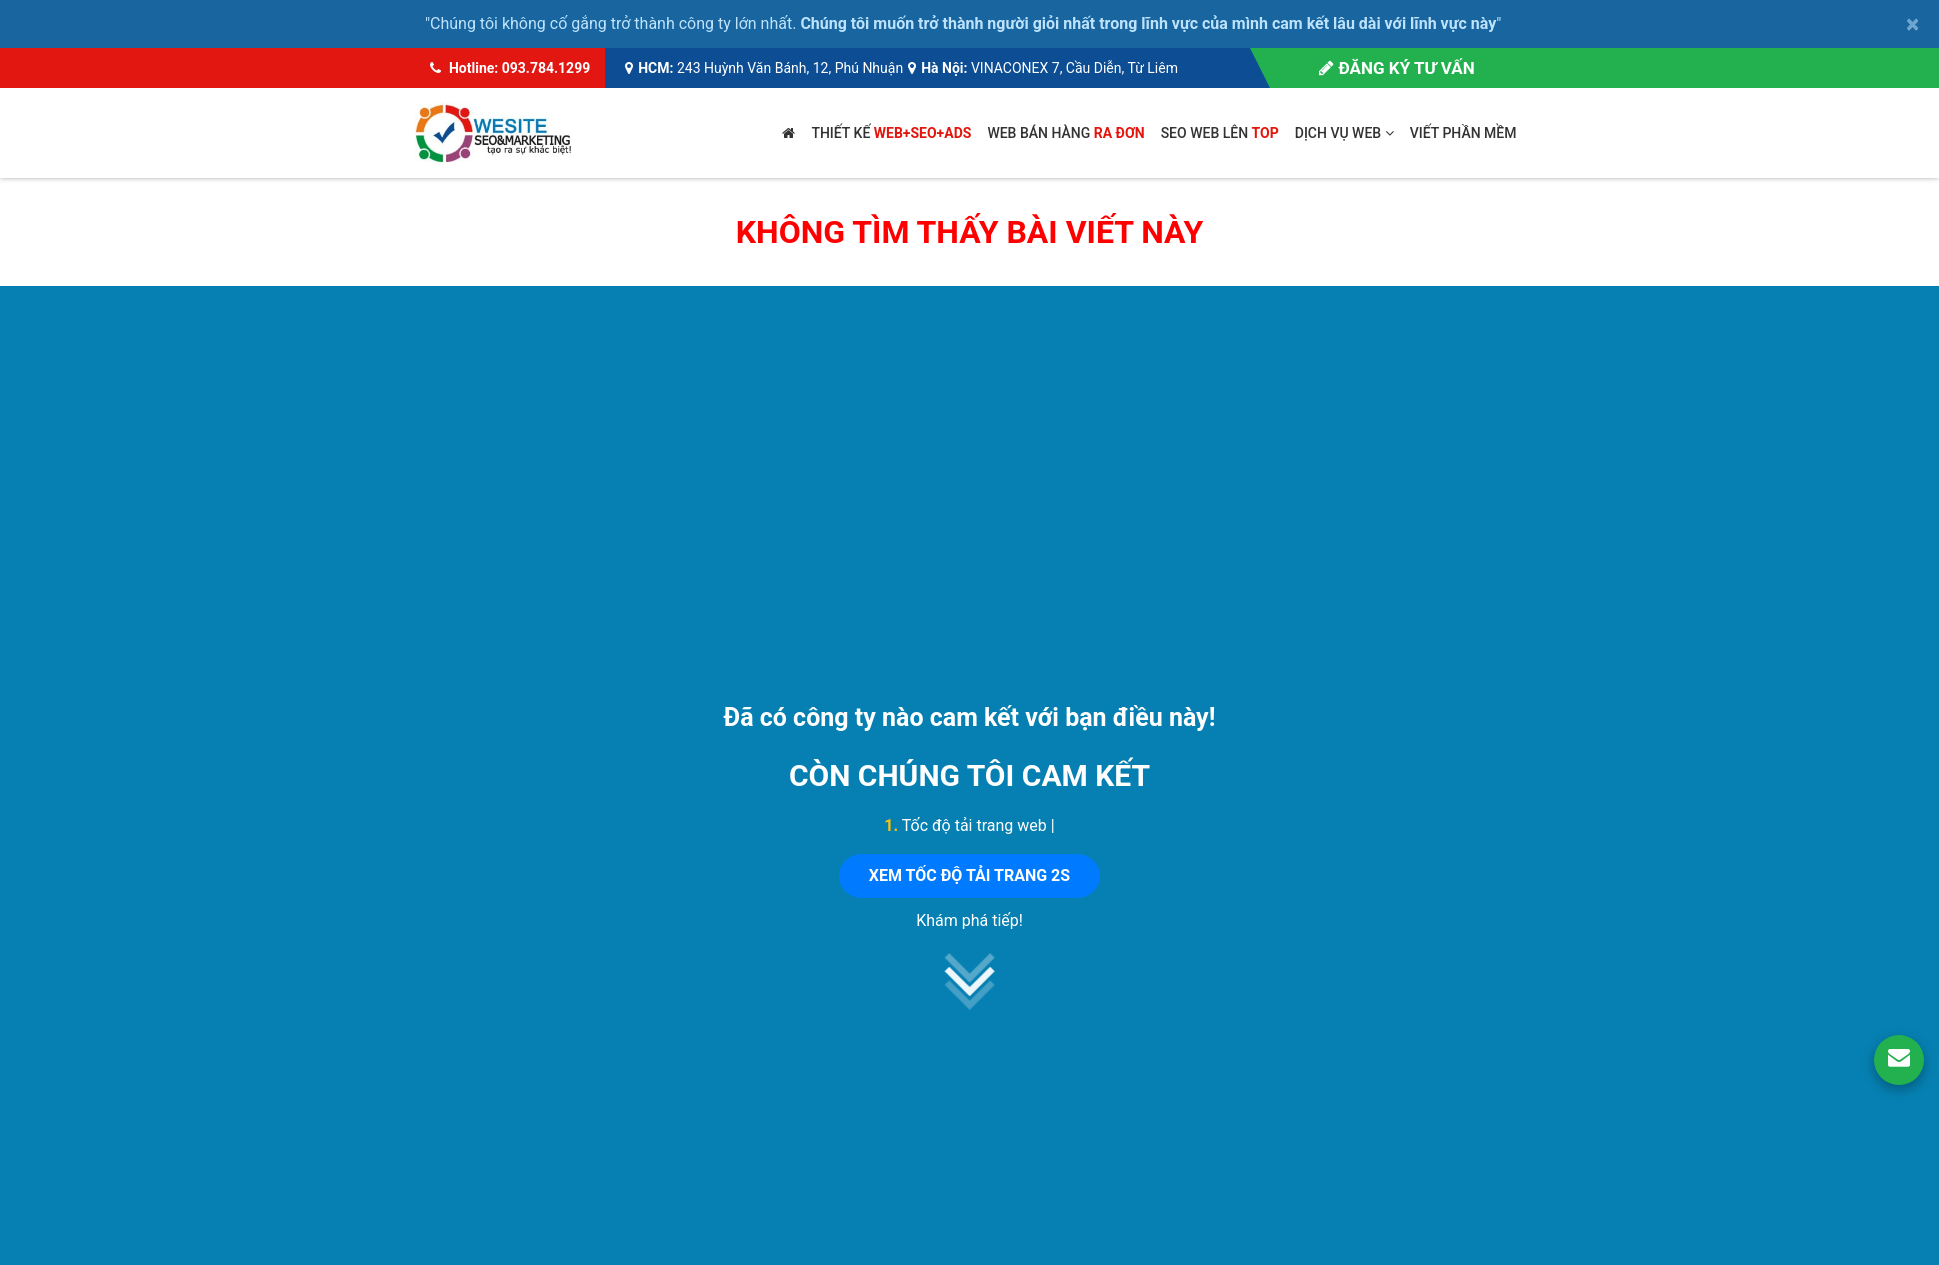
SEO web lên (1220, 133)
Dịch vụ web (1344, 133)
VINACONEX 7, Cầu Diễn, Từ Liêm (1074, 68)
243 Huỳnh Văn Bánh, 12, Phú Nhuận (790, 68)
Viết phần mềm (1463, 133)
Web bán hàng (1065, 133)
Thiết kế (891, 133)
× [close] (1912, 24)
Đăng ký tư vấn (1396, 68)
